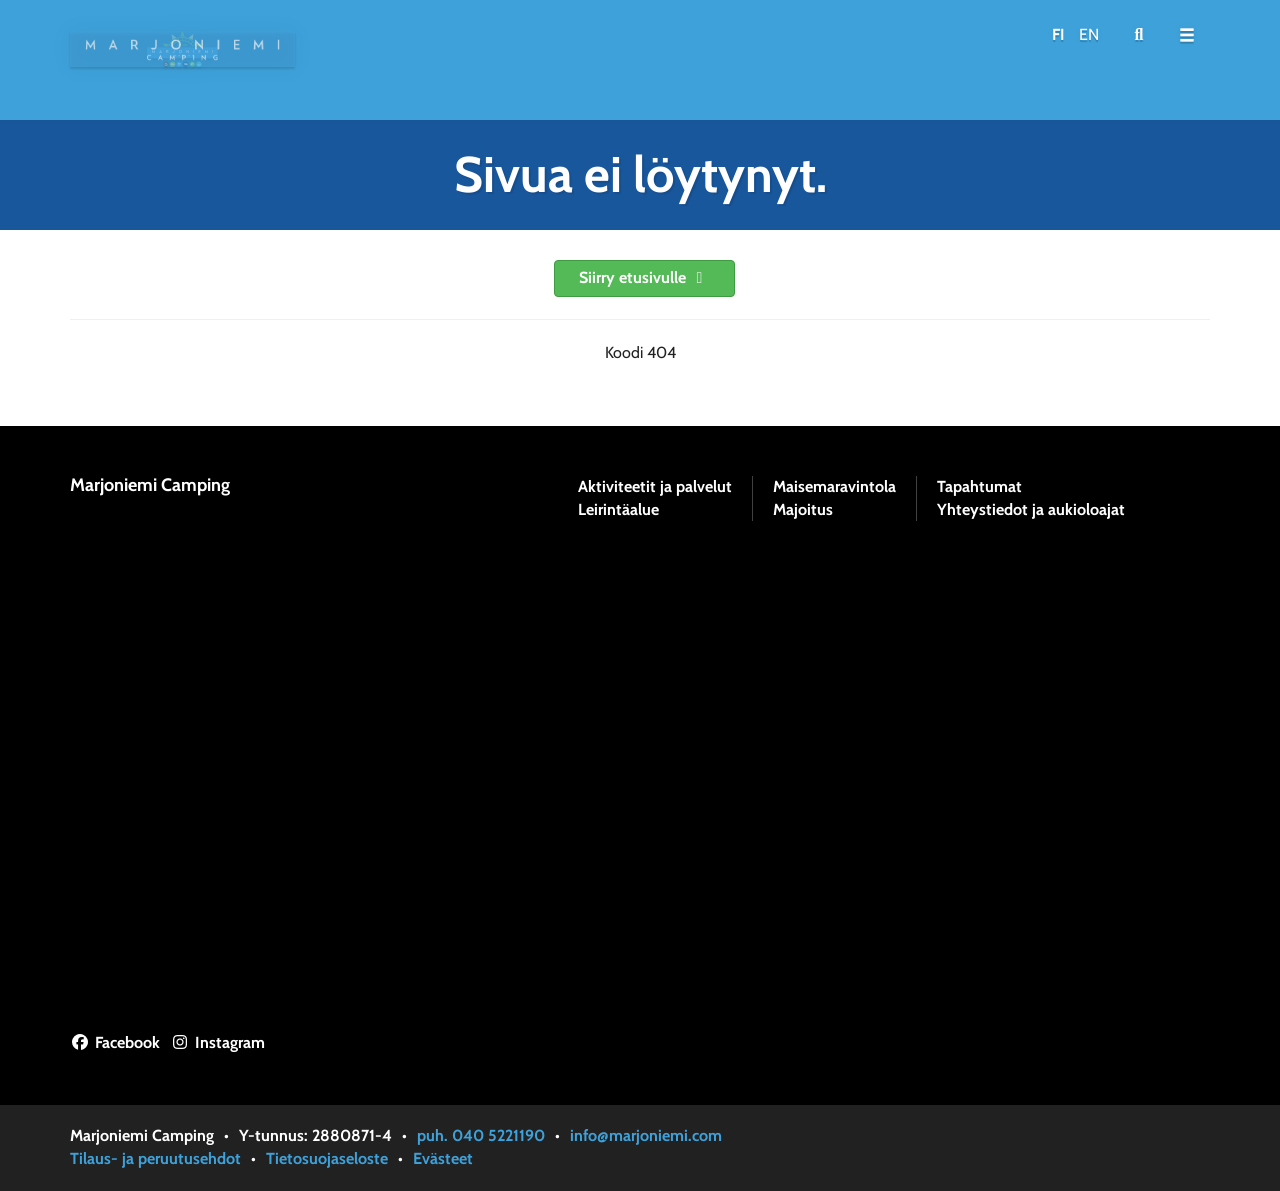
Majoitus (803, 510)
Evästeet (443, 1158)
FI (1058, 34)
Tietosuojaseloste (327, 1158)
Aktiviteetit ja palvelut (655, 487)
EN (1089, 34)
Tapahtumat (979, 487)
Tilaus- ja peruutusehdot (155, 1158)
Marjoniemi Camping (150, 485)
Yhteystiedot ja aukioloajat (1031, 510)
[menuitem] (1139, 35)
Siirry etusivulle (644, 277)
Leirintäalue (618, 510)
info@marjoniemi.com (646, 1135)
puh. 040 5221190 (481, 1135)
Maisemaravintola (834, 487)
